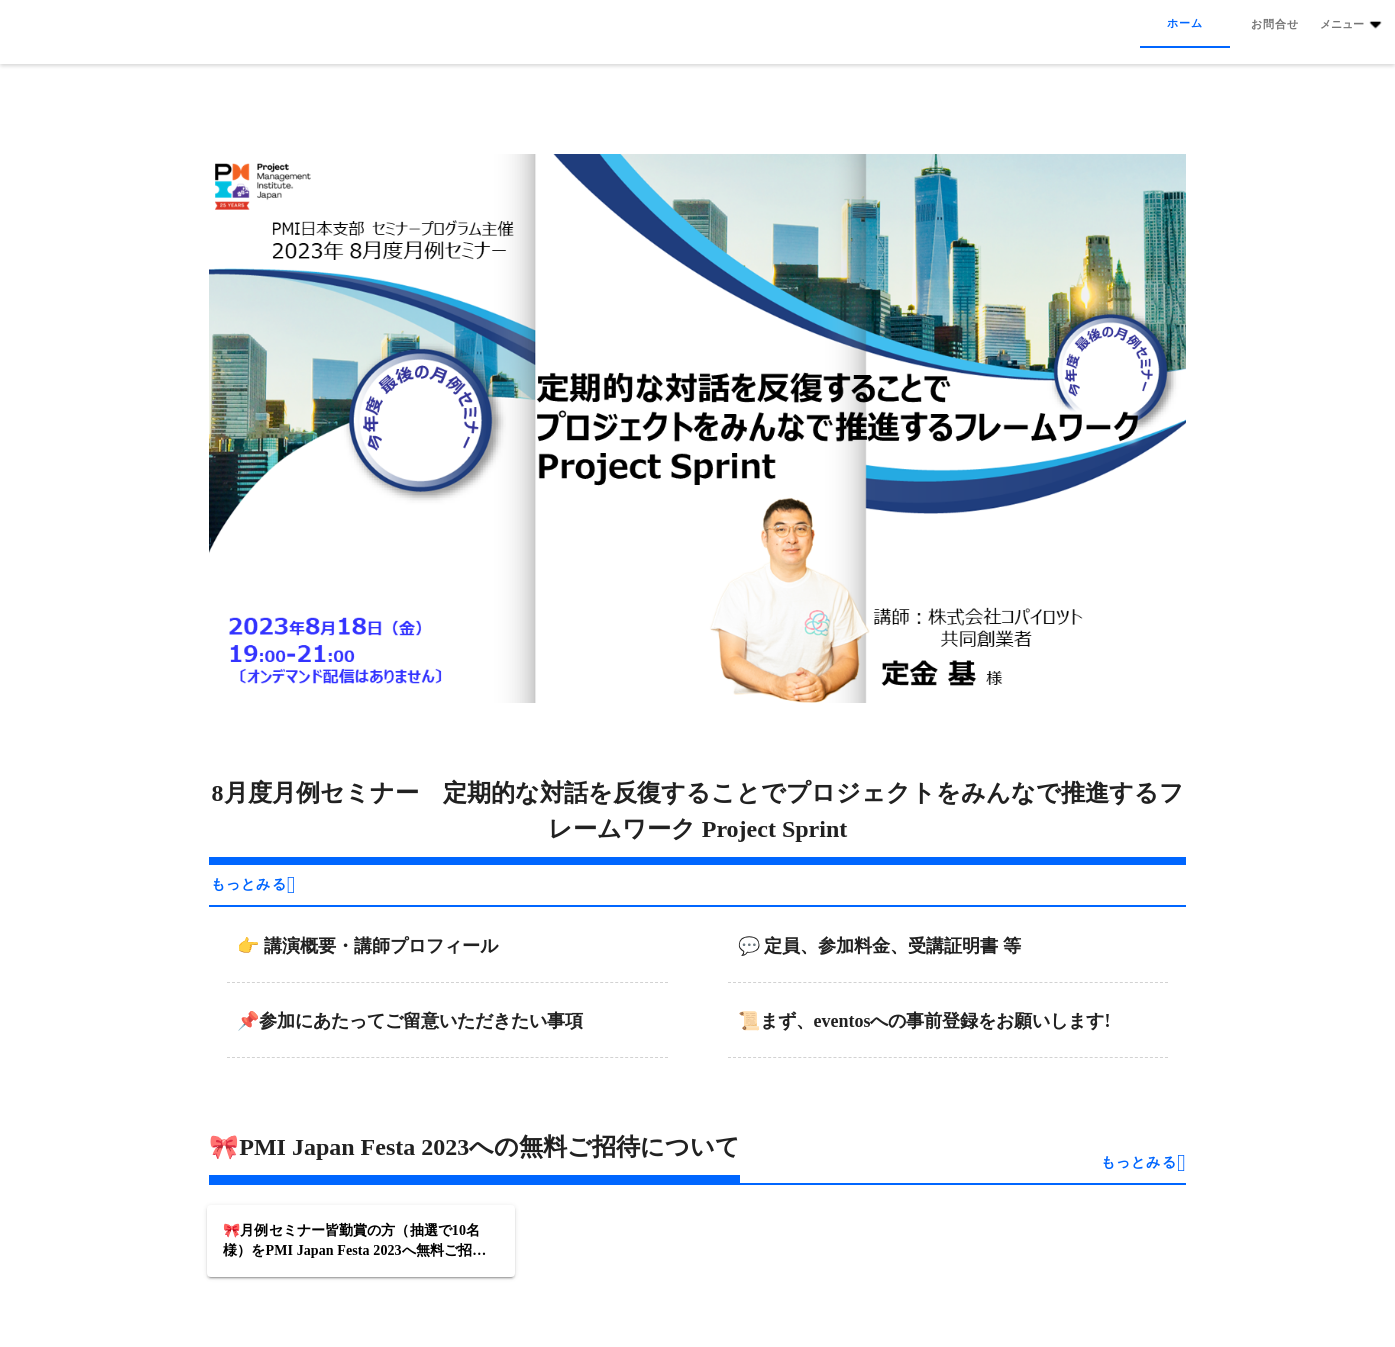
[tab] (1185, 24)
